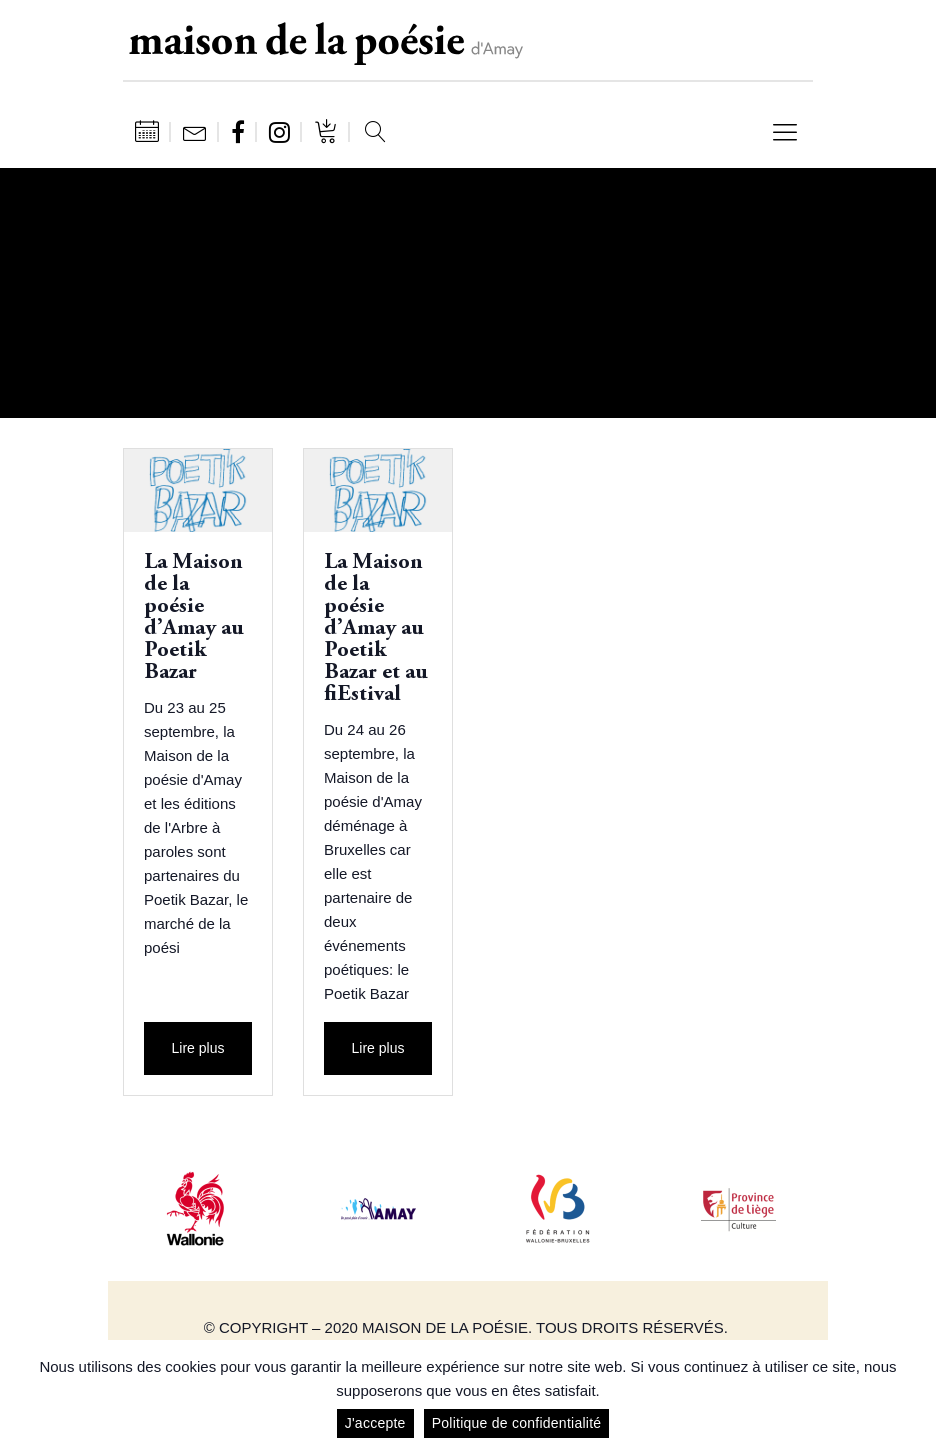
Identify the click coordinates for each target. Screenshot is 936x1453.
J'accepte (375, 1423)
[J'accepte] (911, 1397)
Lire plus (198, 1048)
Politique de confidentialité (517, 1423)
